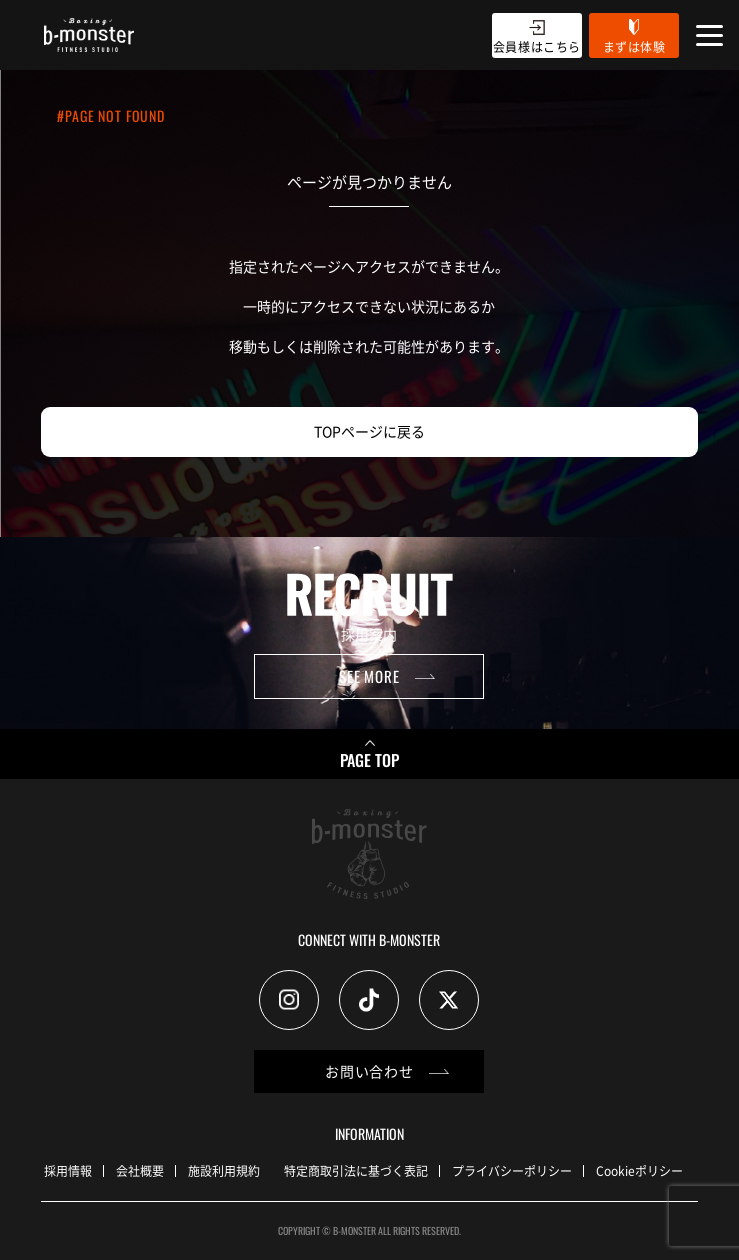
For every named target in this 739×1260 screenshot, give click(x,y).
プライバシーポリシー (512, 1170)
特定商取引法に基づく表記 (356, 1170)
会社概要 (140, 1170)
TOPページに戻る (369, 431)
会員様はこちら (537, 46)
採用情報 (68, 1170)
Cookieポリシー (639, 1170)
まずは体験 (634, 46)
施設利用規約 (224, 1170)
